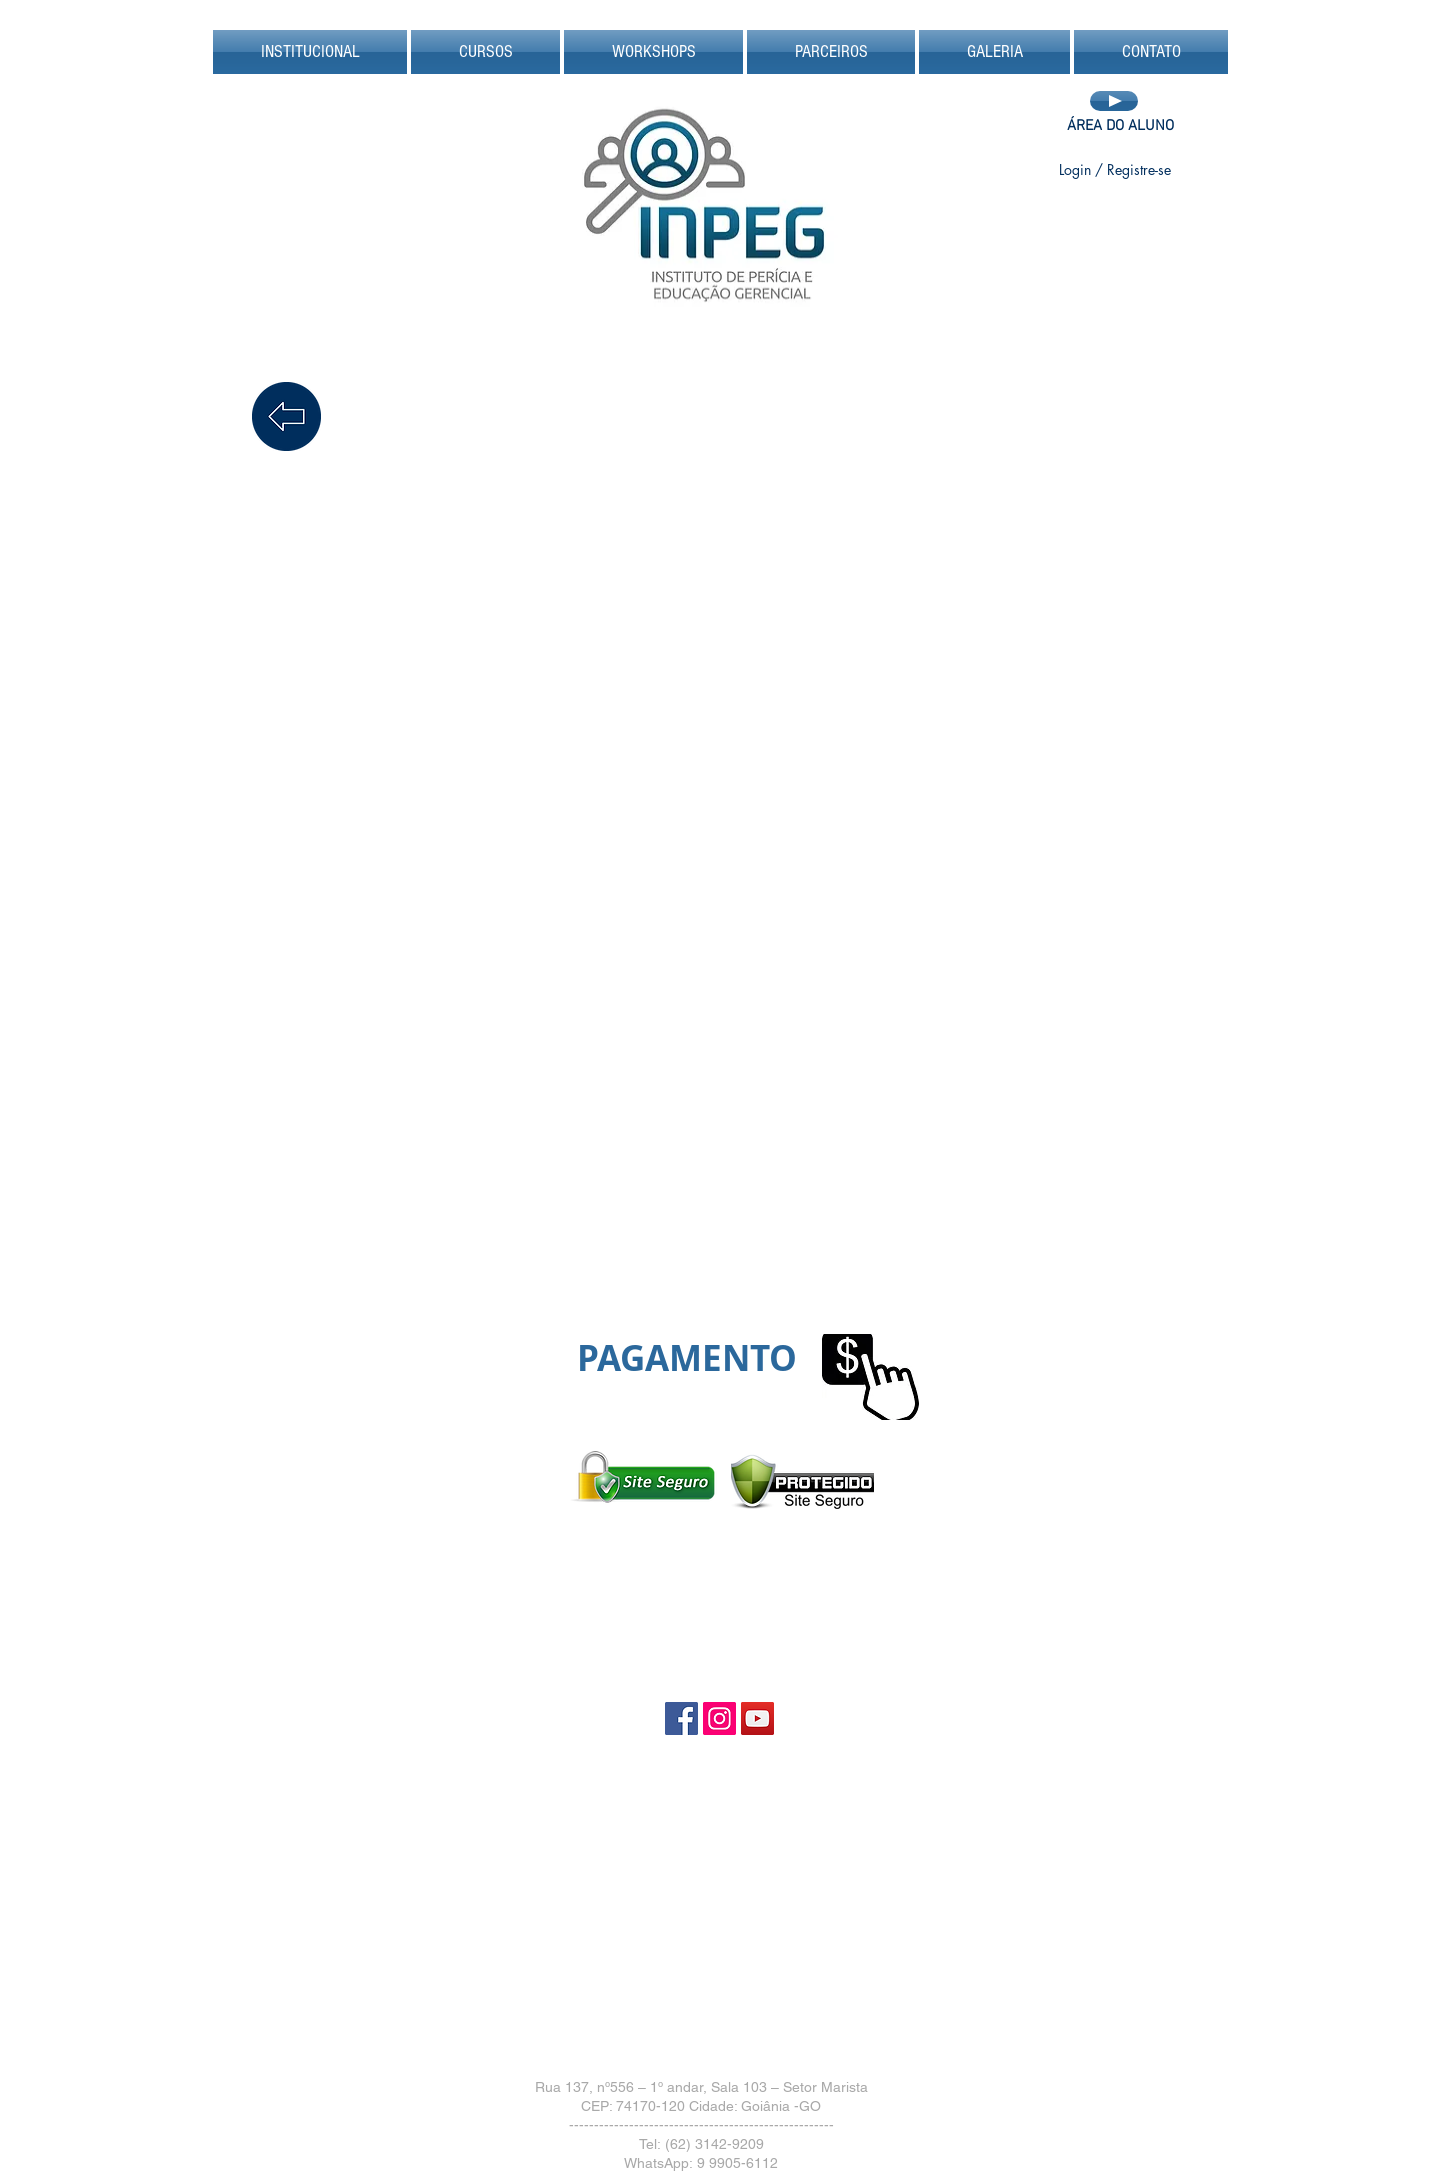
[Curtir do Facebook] (1113, 213)
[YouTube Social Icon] (757, 1718)
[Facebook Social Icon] (681, 1718)
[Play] (1114, 101)
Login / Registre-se (1115, 169)
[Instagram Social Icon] (719, 1718)
